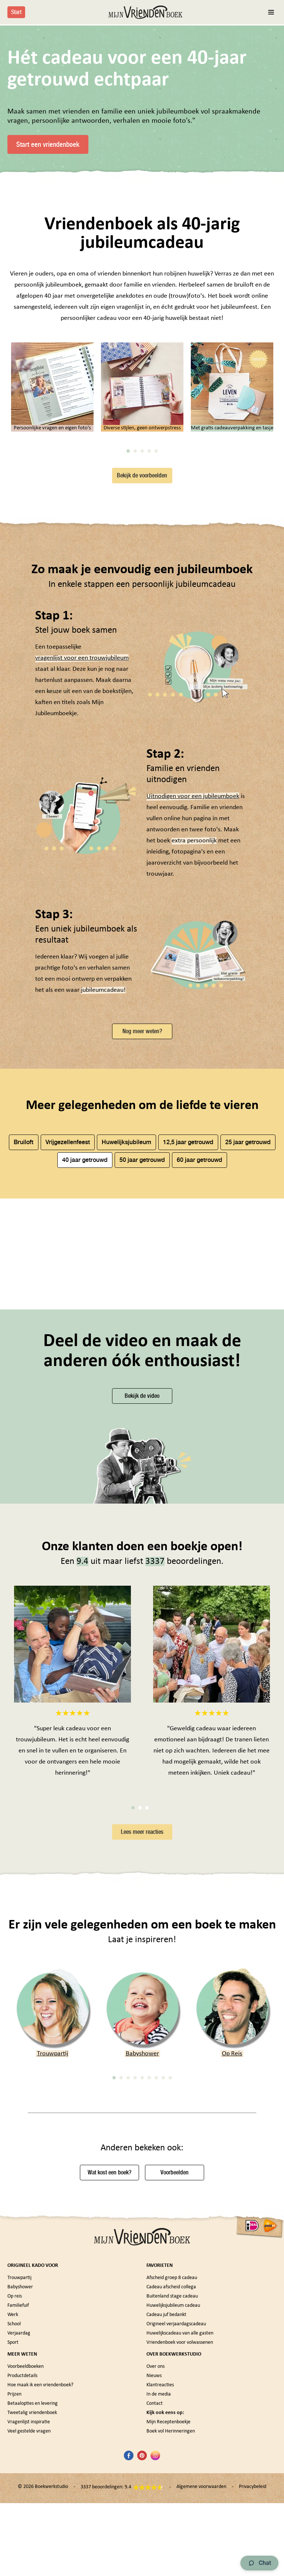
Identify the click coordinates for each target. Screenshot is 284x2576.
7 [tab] (156, 2267)
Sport (12, 2532)
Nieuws (154, 2565)
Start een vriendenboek (48, 144)
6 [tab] (149, 2267)
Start (16, 12)
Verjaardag (18, 2523)
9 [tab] (170, 2267)
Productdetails (22, 2565)
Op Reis (232, 2243)
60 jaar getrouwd (199, 1334)
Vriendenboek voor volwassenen (179, 2532)
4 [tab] (149, 625)
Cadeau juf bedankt (166, 2504)
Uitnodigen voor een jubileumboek (192, 971)
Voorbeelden (174, 2362)
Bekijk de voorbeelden (142, 649)
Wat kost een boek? (109, 2362)
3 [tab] (142, 625)
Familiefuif (18, 2495)
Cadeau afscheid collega (171, 2476)
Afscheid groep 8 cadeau (171, 2467)
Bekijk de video (142, 1585)
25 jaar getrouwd (248, 1316)
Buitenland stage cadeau (172, 2486)
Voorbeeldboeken (25, 2556)
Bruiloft (23, 1316)
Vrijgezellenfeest (68, 1316)
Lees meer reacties (142, 2021)
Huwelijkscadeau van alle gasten (179, 2523)
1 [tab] (128, 625)
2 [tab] (135, 625)
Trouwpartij (52, 2243)
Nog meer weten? (142, 1205)
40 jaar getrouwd (85, 1334)
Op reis (14, 2486)
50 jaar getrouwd (142, 1334)
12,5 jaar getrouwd (188, 1316)
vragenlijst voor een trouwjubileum (82, 832)
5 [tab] (156, 625)
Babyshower (142, 2243)
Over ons (155, 2556)
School (14, 2513)
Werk (12, 2504)
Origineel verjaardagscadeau (176, 2513)
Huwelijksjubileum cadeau (173, 2495)
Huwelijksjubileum (126, 1316)
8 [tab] (163, 2267)
